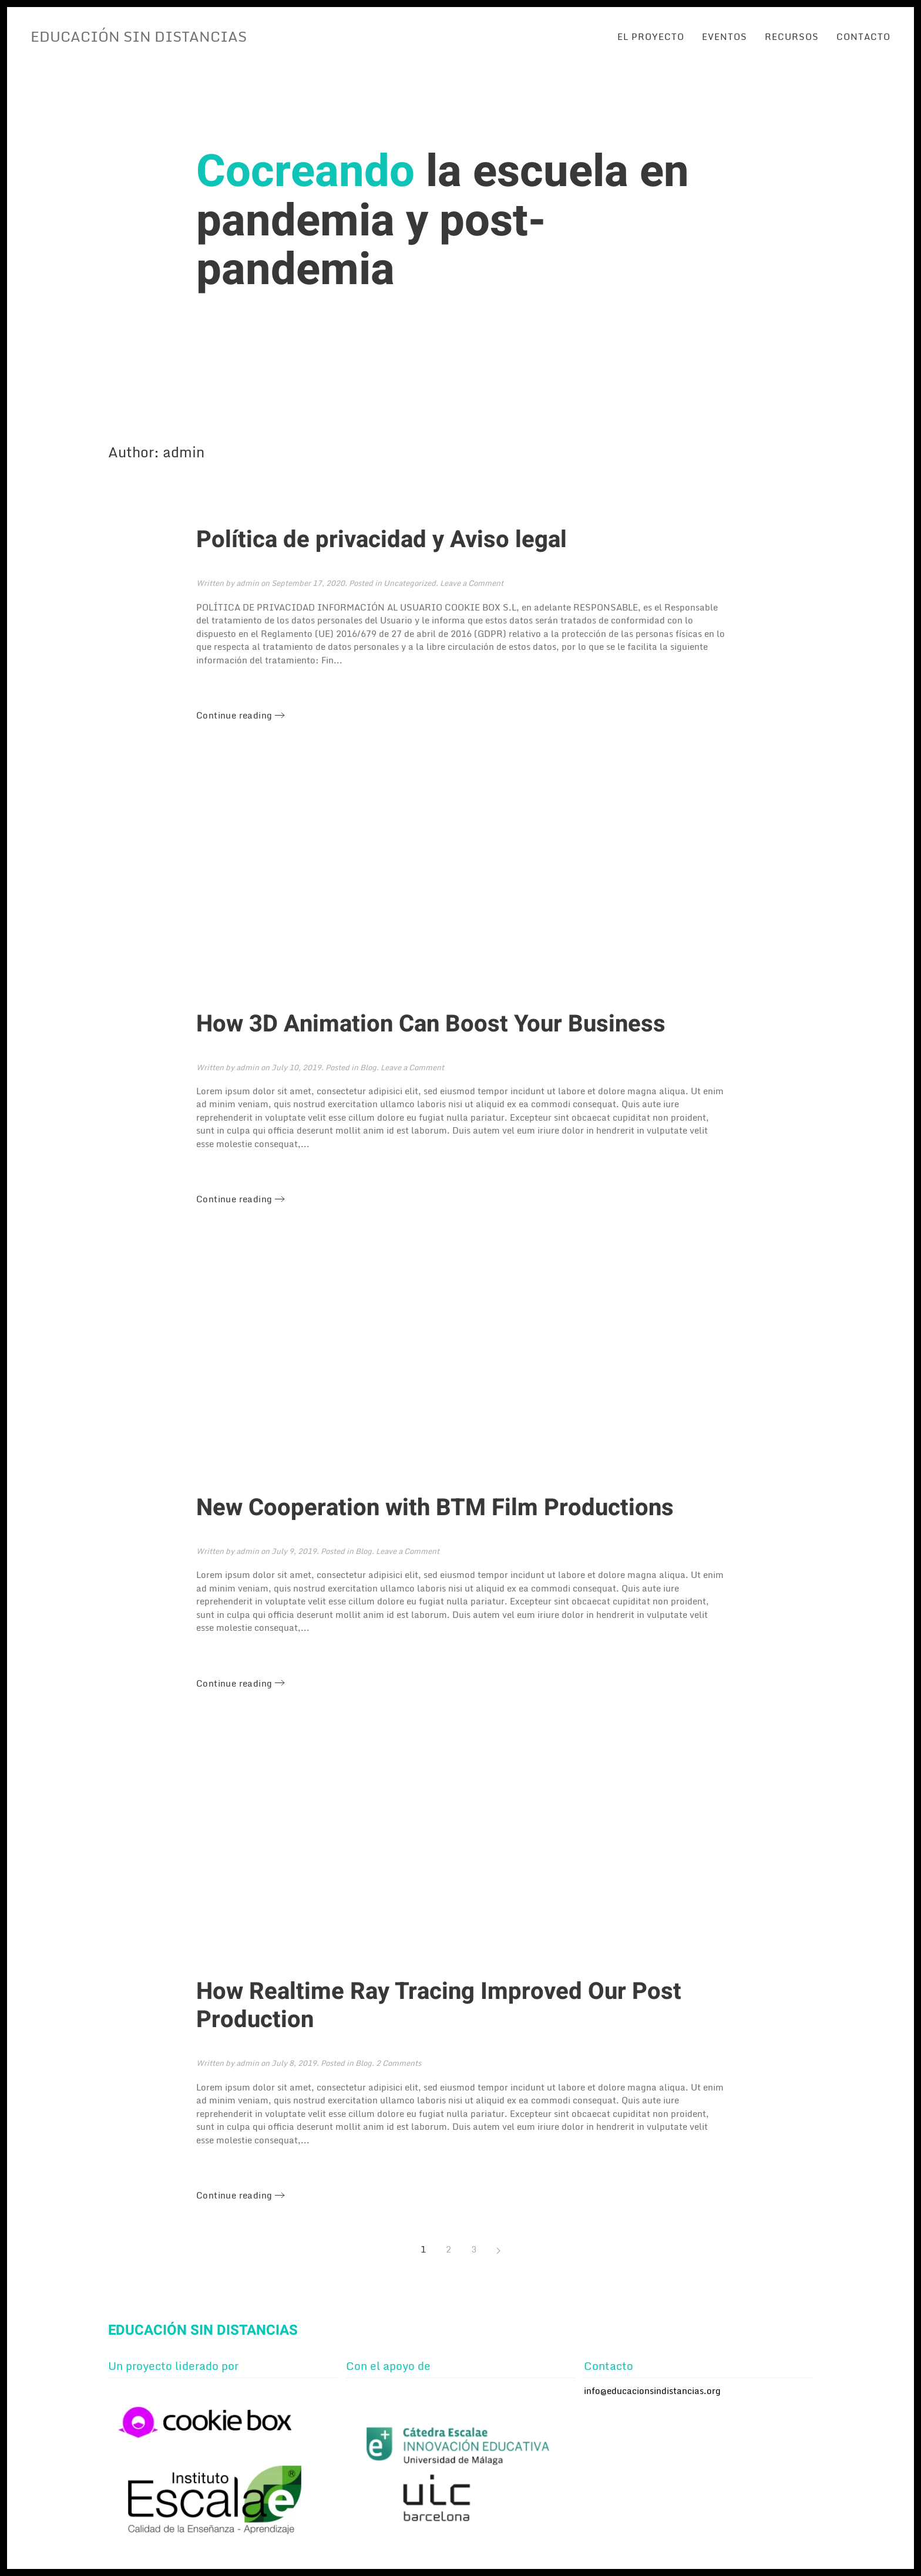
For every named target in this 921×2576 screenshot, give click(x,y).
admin (247, 582)
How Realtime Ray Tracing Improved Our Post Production (438, 2005)
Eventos (724, 36)
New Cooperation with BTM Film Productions (435, 1508)
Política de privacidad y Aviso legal (381, 539)
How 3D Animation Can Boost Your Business (430, 1024)
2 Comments (398, 2062)
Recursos (792, 36)
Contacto (863, 36)
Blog (368, 1067)
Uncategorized (410, 582)
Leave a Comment (471, 582)
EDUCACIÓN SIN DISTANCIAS (139, 36)
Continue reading (234, 715)
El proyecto (650, 36)
